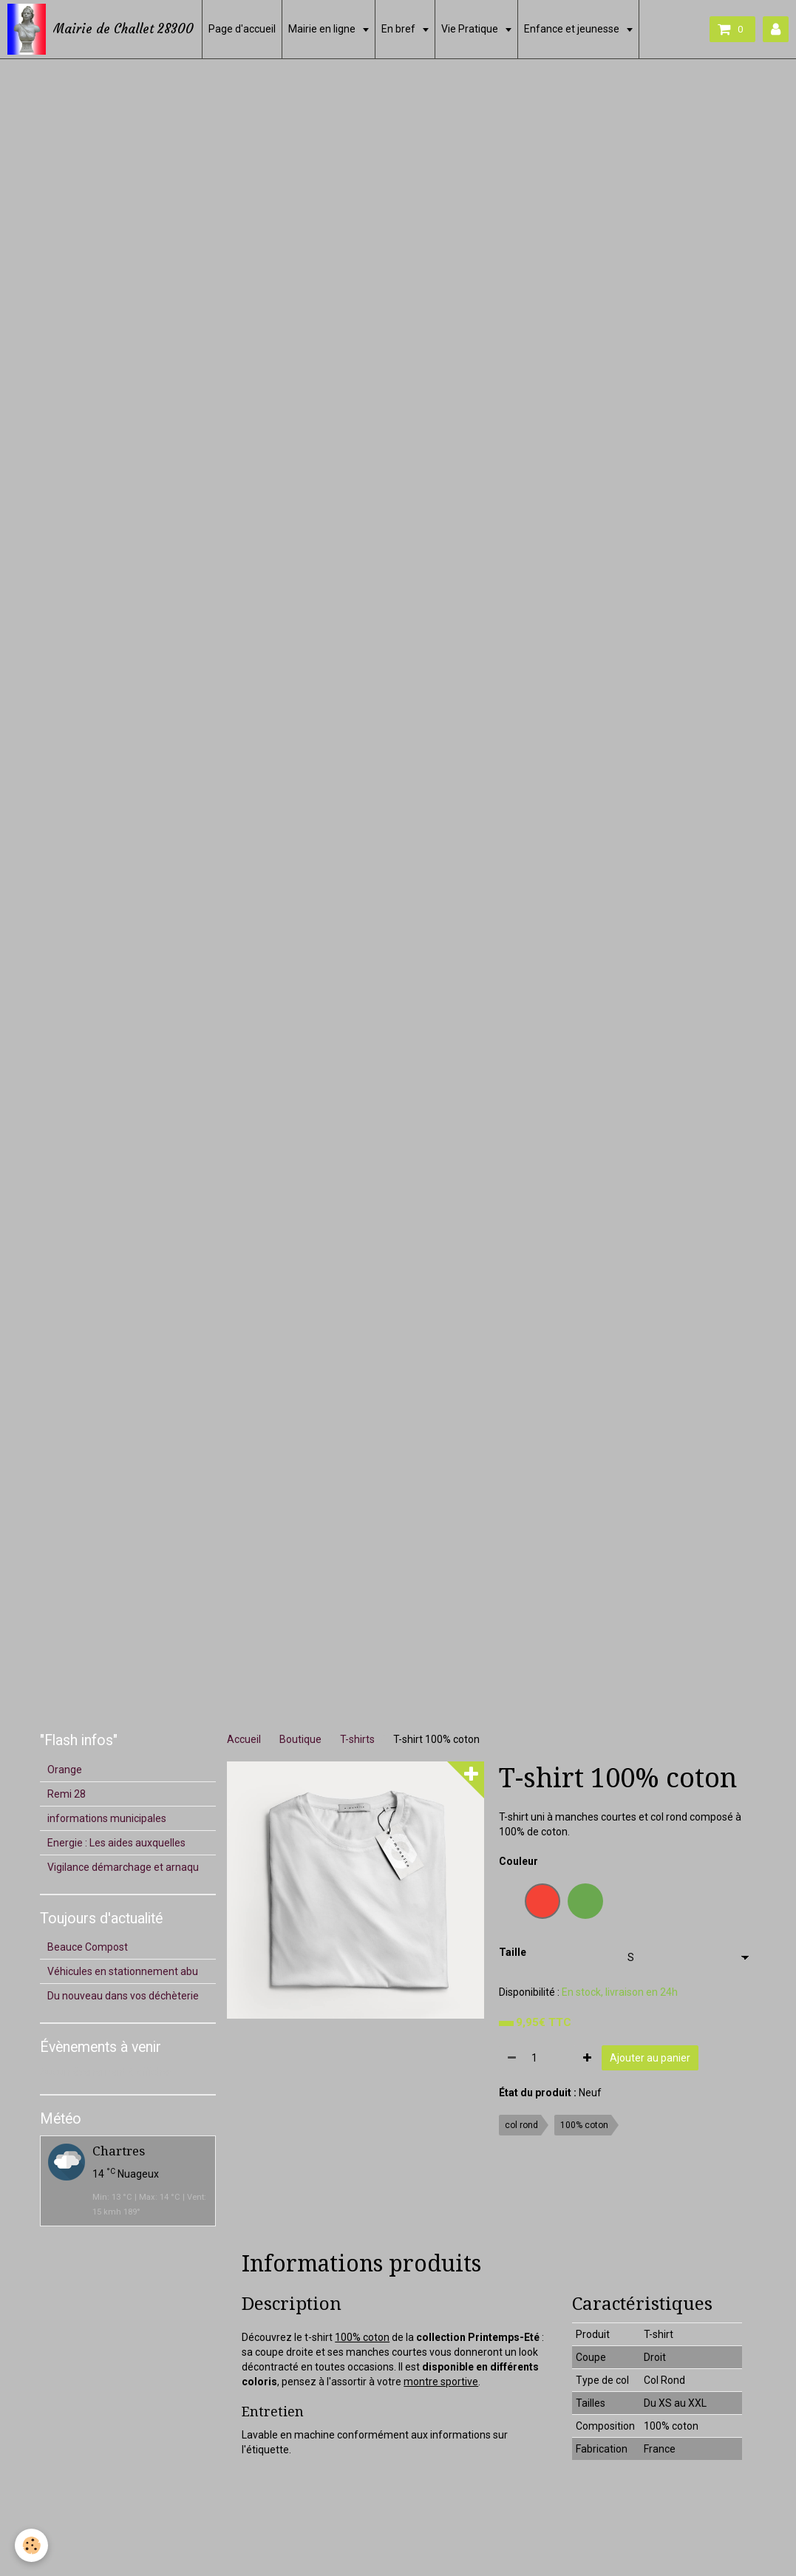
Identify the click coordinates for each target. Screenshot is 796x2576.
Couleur (518, 1861)
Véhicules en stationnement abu (122, 1971)
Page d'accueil (242, 29)
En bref (399, 29)
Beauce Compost (87, 1947)
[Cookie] (31, 2545)
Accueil (244, 1739)
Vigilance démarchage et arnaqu (123, 1867)
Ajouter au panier (650, 2058)
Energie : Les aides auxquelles (116, 1843)
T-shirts (357, 1739)
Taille (512, 1952)
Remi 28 (66, 1794)
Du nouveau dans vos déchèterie (123, 1996)
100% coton (584, 2125)
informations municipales (106, 1818)
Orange (64, 1769)
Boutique (300, 1739)
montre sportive (441, 2382)
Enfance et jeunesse (573, 29)
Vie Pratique (470, 29)
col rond (521, 2125)
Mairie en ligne (323, 29)
